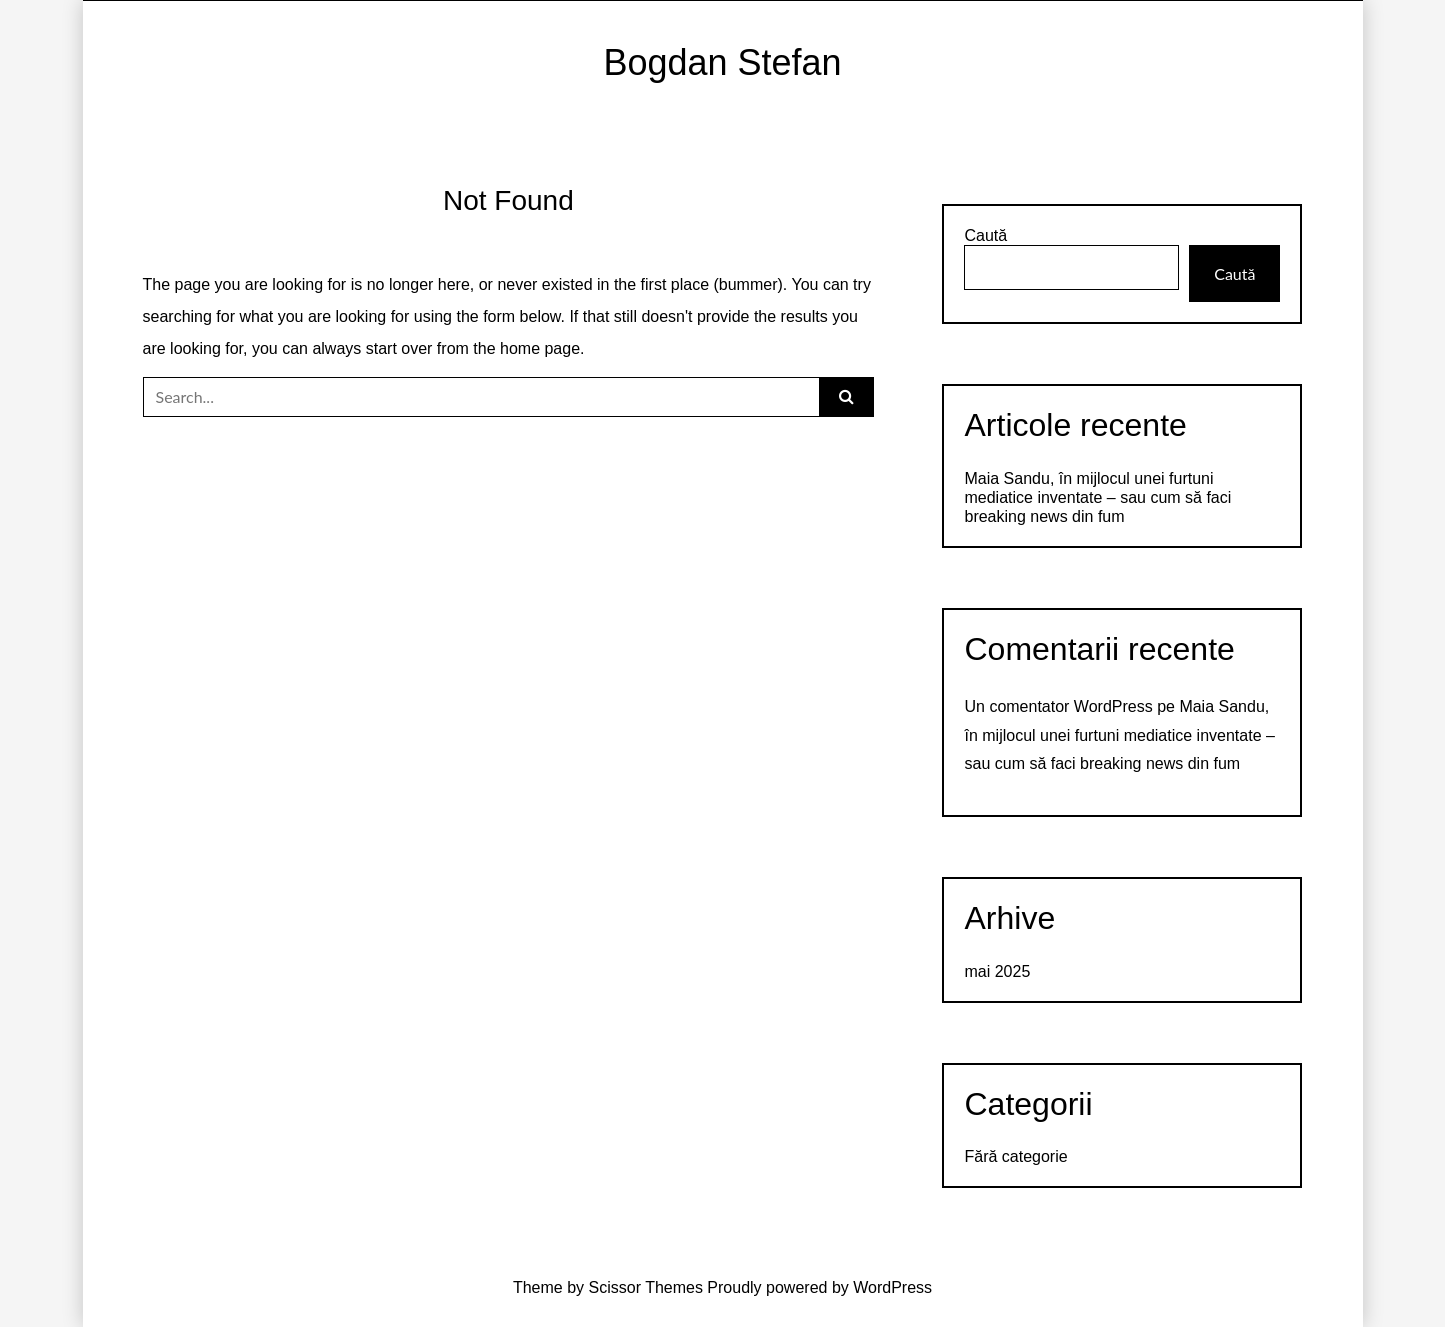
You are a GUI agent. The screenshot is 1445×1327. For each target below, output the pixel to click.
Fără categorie (1015, 1156)
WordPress (892, 1287)
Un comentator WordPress (1058, 706)
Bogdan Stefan (722, 62)
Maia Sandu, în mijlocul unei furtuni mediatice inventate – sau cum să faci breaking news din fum (1097, 497)
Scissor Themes (646, 1287)
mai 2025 (997, 971)
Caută (985, 235)
